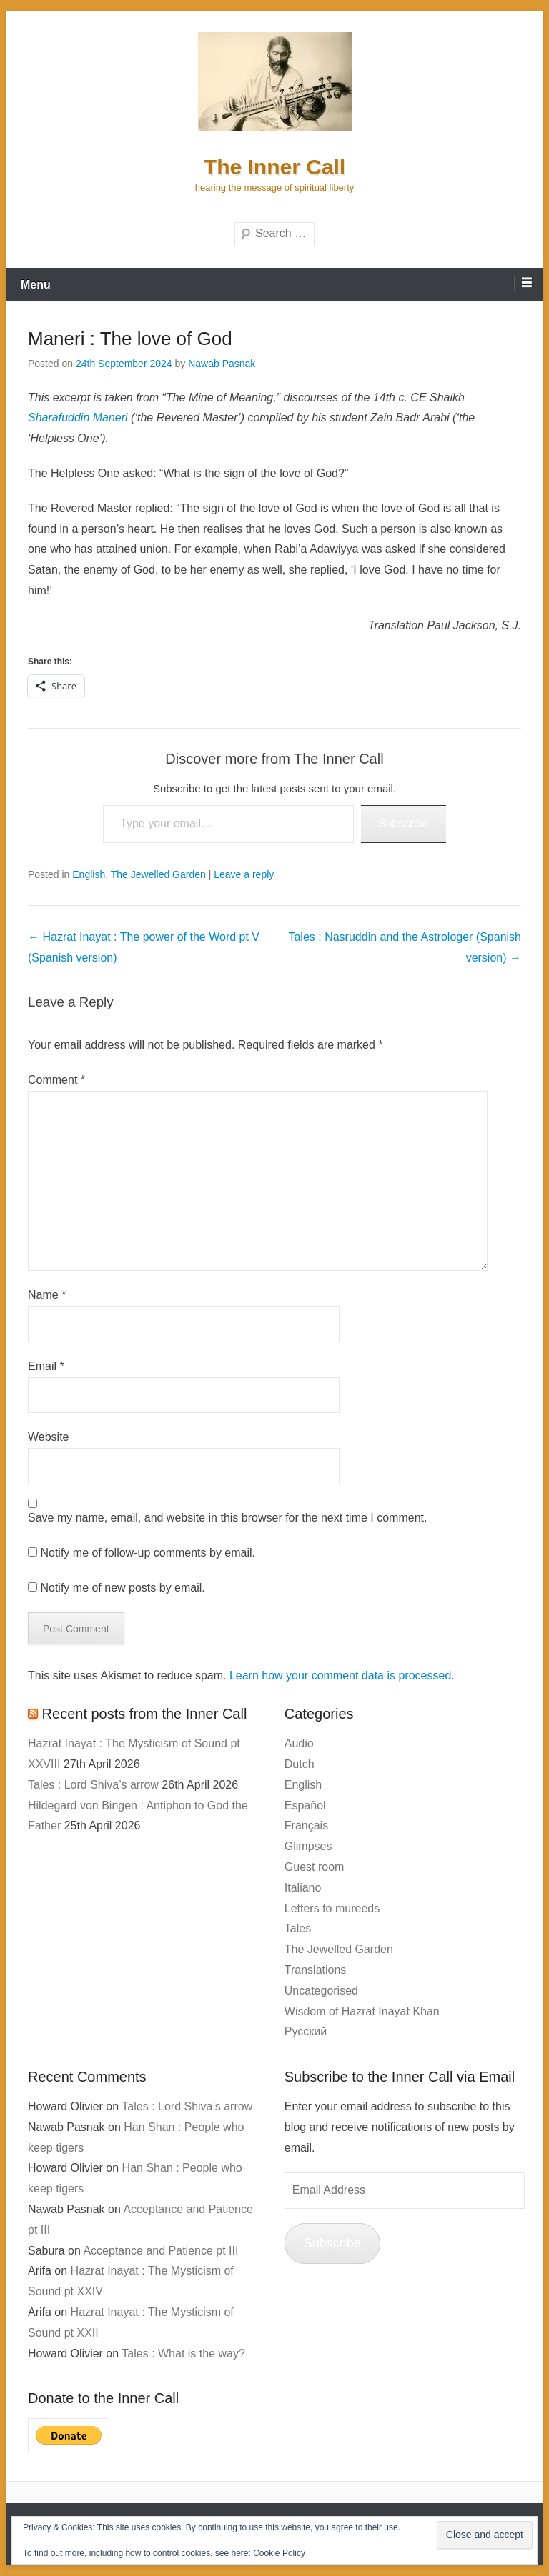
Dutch (300, 1764)
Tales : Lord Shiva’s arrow (93, 1785)
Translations (316, 1970)
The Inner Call (274, 167)
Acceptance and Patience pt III (160, 2251)
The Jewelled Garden (158, 874)
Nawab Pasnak (221, 363)
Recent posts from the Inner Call (144, 1714)
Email (46, 1366)
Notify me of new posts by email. (122, 1588)
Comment (56, 1080)
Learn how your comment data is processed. (342, 1675)
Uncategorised (321, 1991)
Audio (299, 1743)
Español (305, 1805)
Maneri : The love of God (130, 338)
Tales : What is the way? (183, 2353)
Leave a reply (244, 874)
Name (47, 1295)
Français (306, 1825)
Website (48, 1437)
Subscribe (403, 823)
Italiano (303, 1888)
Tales (298, 1928)
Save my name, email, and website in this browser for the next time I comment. (227, 1518)
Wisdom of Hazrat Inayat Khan (362, 2011)
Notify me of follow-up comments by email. (147, 1553)
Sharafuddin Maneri (78, 417)
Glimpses (308, 1846)
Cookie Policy (279, 2553)
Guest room (315, 1867)
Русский (306, 2031)
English (88, 874)
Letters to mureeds (332, 1908)
